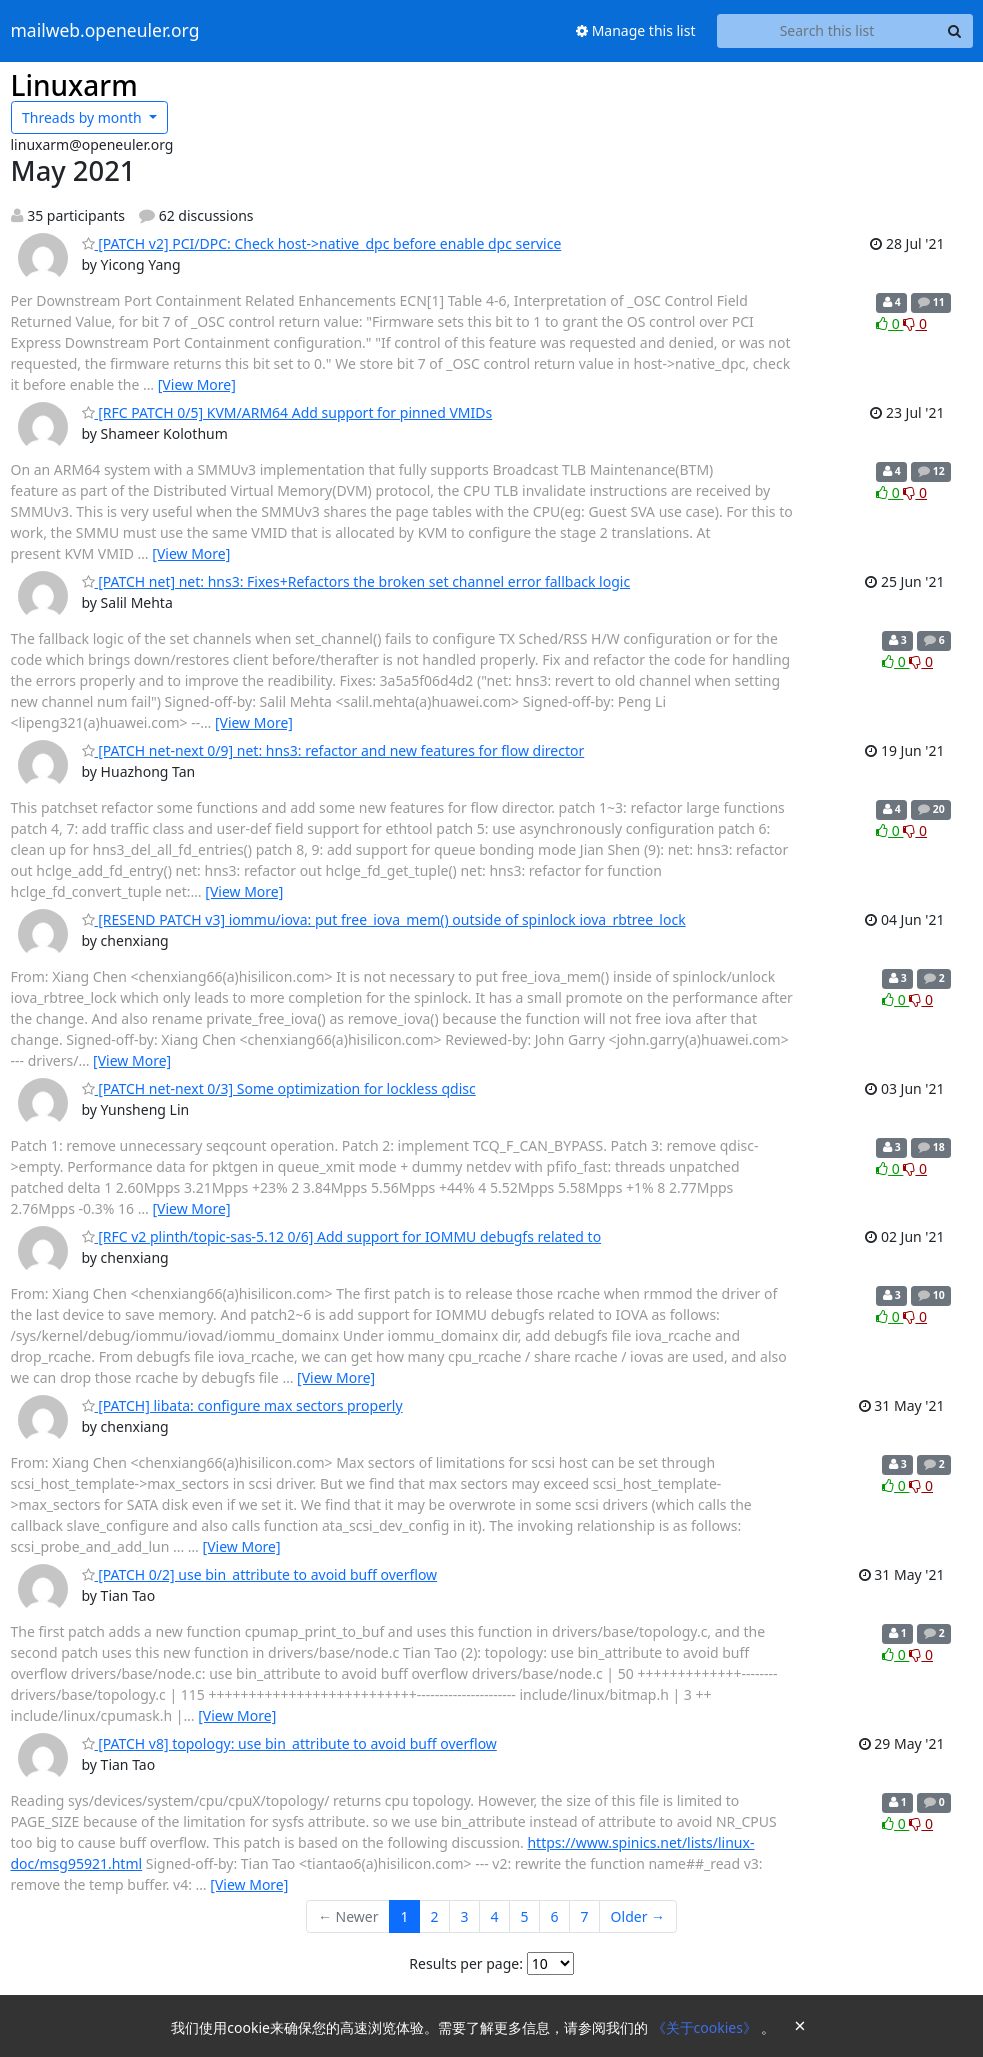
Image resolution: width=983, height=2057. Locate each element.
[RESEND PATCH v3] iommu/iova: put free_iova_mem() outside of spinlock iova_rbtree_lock (384, 919)
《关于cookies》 (706, 2027)
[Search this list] (827, 31)
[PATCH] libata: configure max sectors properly (242, 1405)
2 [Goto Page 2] (435, 1916)
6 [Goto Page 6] (555, 1916)
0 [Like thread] (889, 323)
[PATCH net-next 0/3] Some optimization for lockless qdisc (279, 1088)
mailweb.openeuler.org (105, 31)
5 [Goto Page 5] (525, 1916)
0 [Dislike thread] (915, 323)
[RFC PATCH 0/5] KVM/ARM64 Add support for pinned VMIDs (287, 412)
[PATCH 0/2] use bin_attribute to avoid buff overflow (260, 1574)
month (83, 117)
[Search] (955, 31)
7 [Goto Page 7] (585, 1916)
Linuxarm (74, 85)
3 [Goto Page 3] (465, 1916)
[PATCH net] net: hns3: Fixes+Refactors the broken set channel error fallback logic (356, 581)
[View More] (197, 384)
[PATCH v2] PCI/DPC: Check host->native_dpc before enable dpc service (322, 243)
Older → (638, 1916)
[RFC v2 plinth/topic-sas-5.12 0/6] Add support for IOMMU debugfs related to (342, 1236)
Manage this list (636, 30)
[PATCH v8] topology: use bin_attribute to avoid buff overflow (289, 1743)
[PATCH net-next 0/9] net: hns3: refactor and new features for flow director (333, 750)
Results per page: (466, 1963)
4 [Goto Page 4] (495, 1916)
